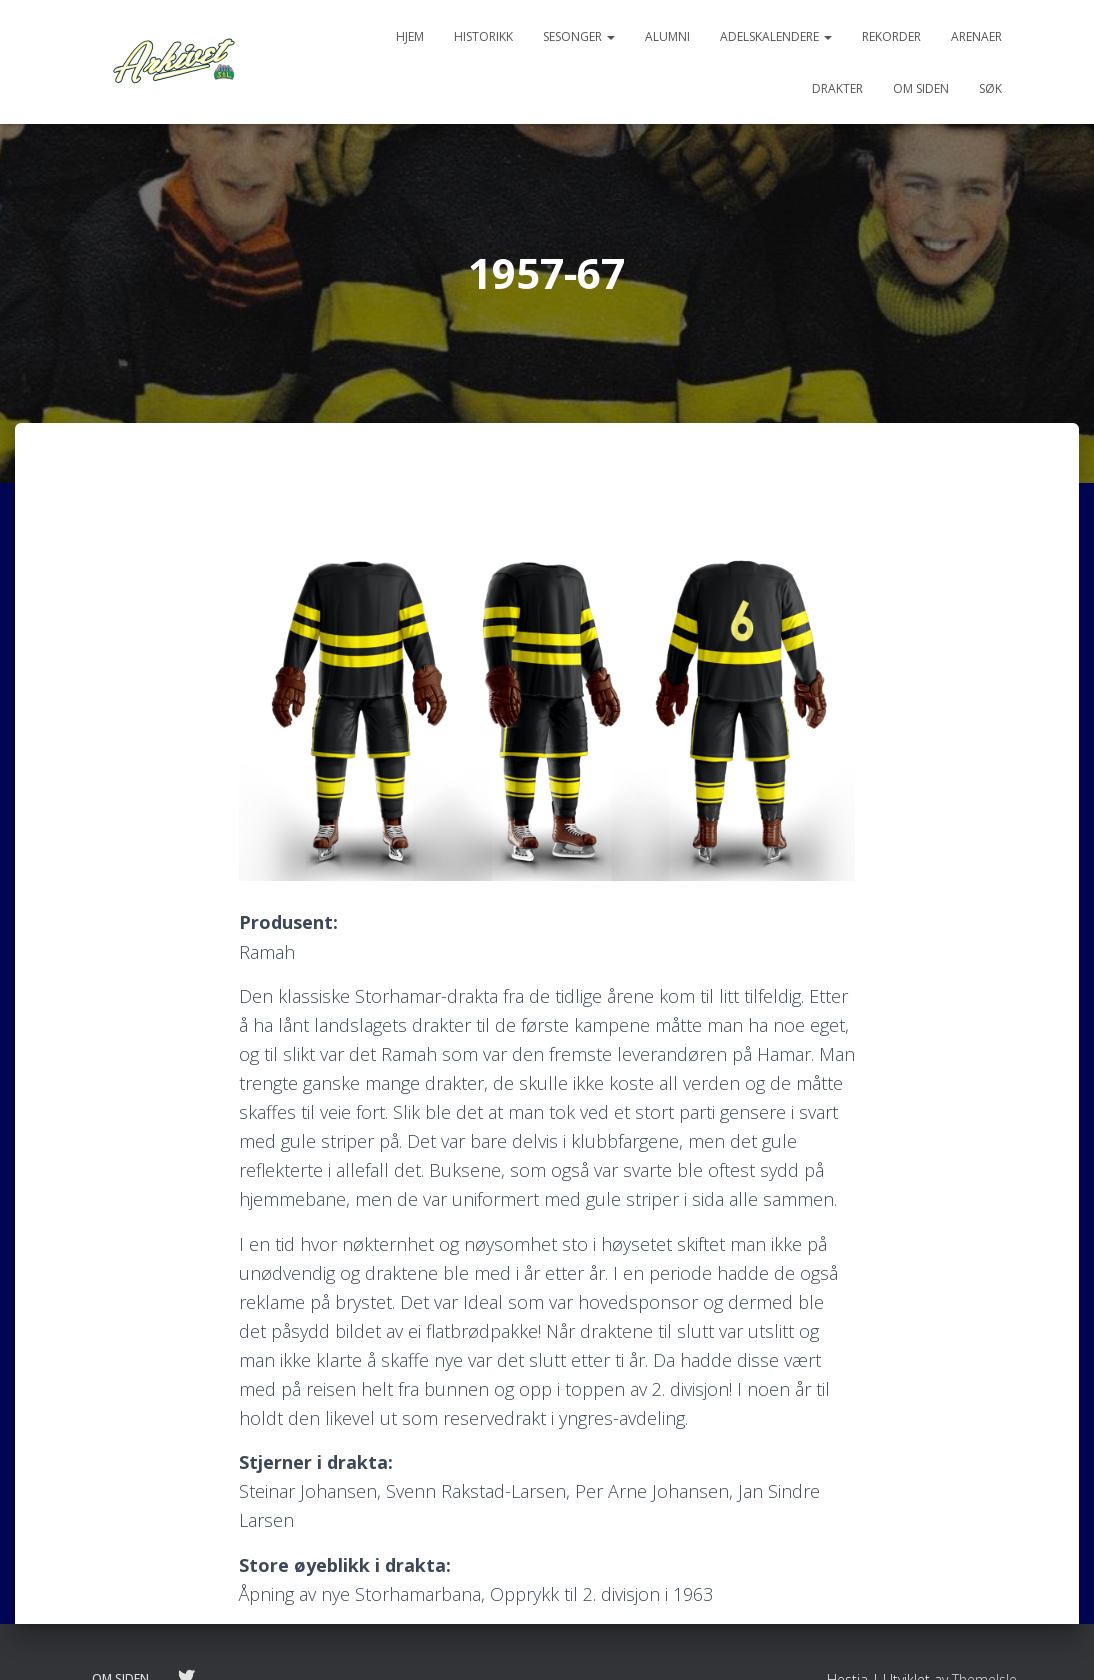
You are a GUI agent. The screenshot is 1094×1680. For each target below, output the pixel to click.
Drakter (837, 88)
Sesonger (579, 36)
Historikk (483, 36)
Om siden (921, 88)
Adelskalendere (776, 36)
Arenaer (976, 36)
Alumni (667, 36)
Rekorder (891, 36)
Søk (990, 88)
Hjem (410, 36)
